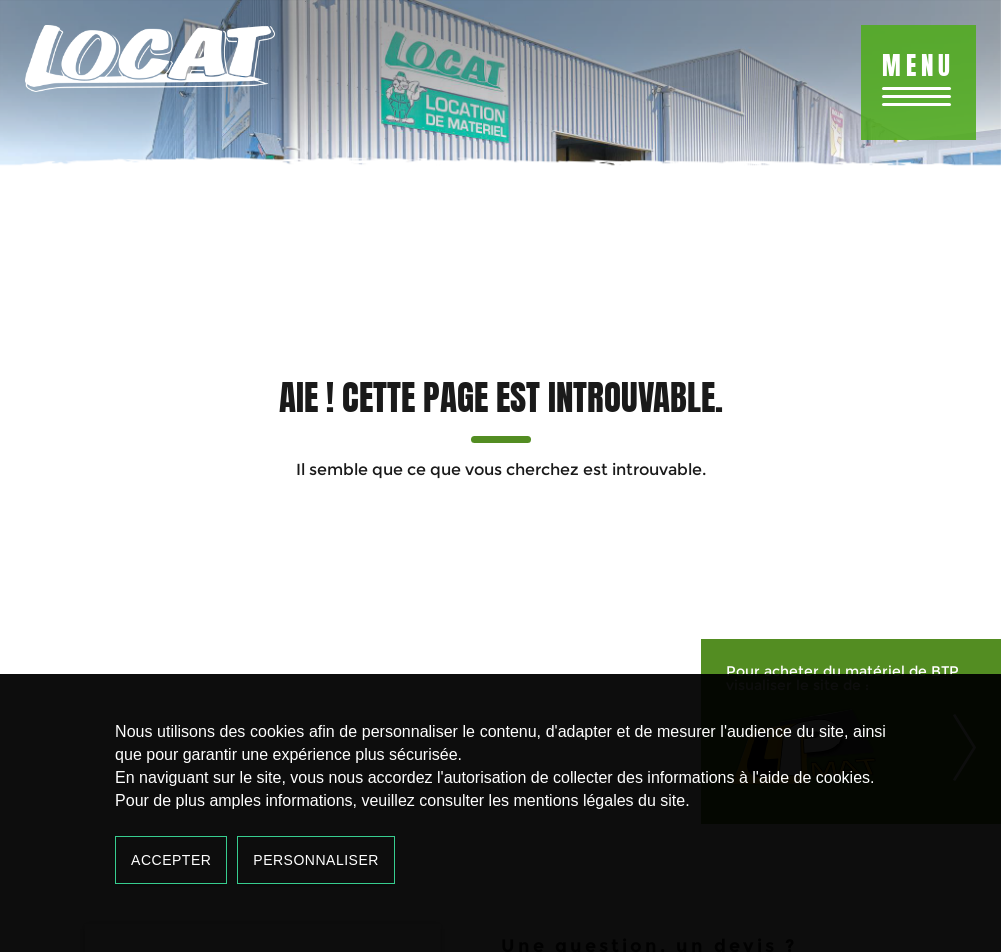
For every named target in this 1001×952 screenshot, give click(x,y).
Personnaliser (316, 860)
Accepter (171, 860)
